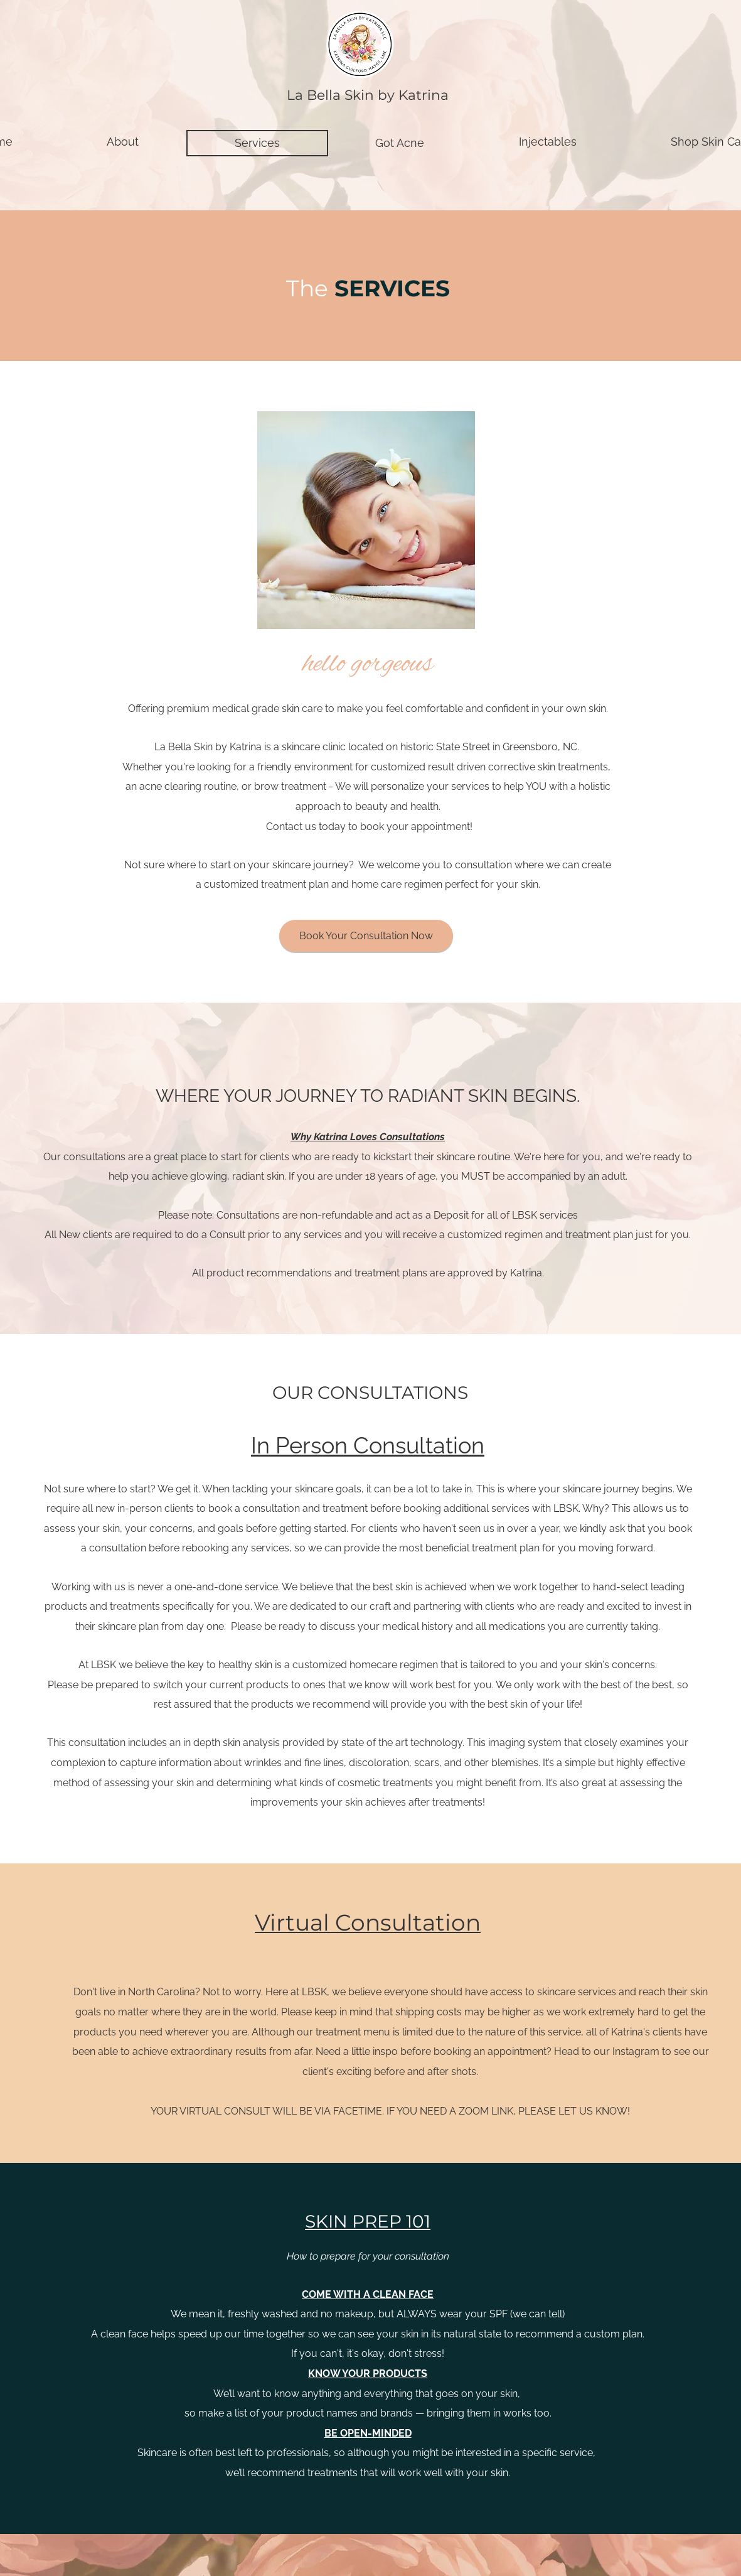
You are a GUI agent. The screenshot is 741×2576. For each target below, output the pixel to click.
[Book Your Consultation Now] (366, 936)
